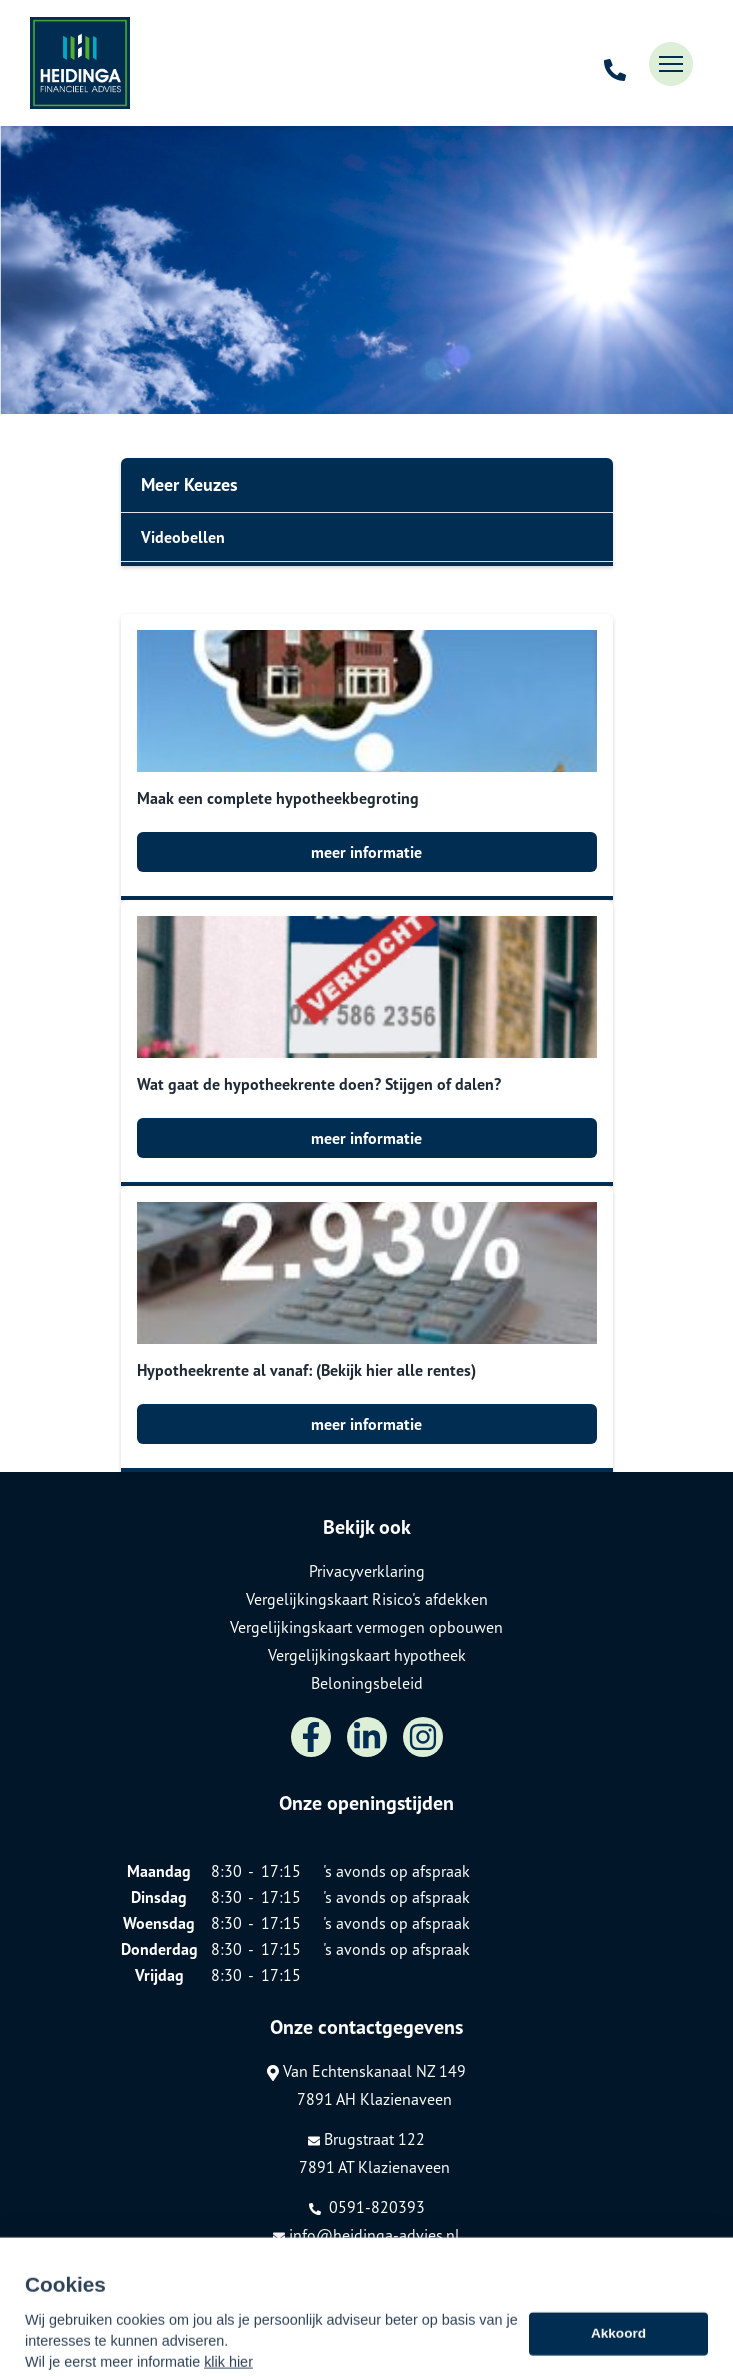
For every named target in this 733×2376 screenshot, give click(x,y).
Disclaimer (143, 2325)
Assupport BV (233, 2269)
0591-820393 (367, 2207)
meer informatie (366, 852)
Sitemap (136, 2297)
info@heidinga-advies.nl (366, 2235)
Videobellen (183, 537)
